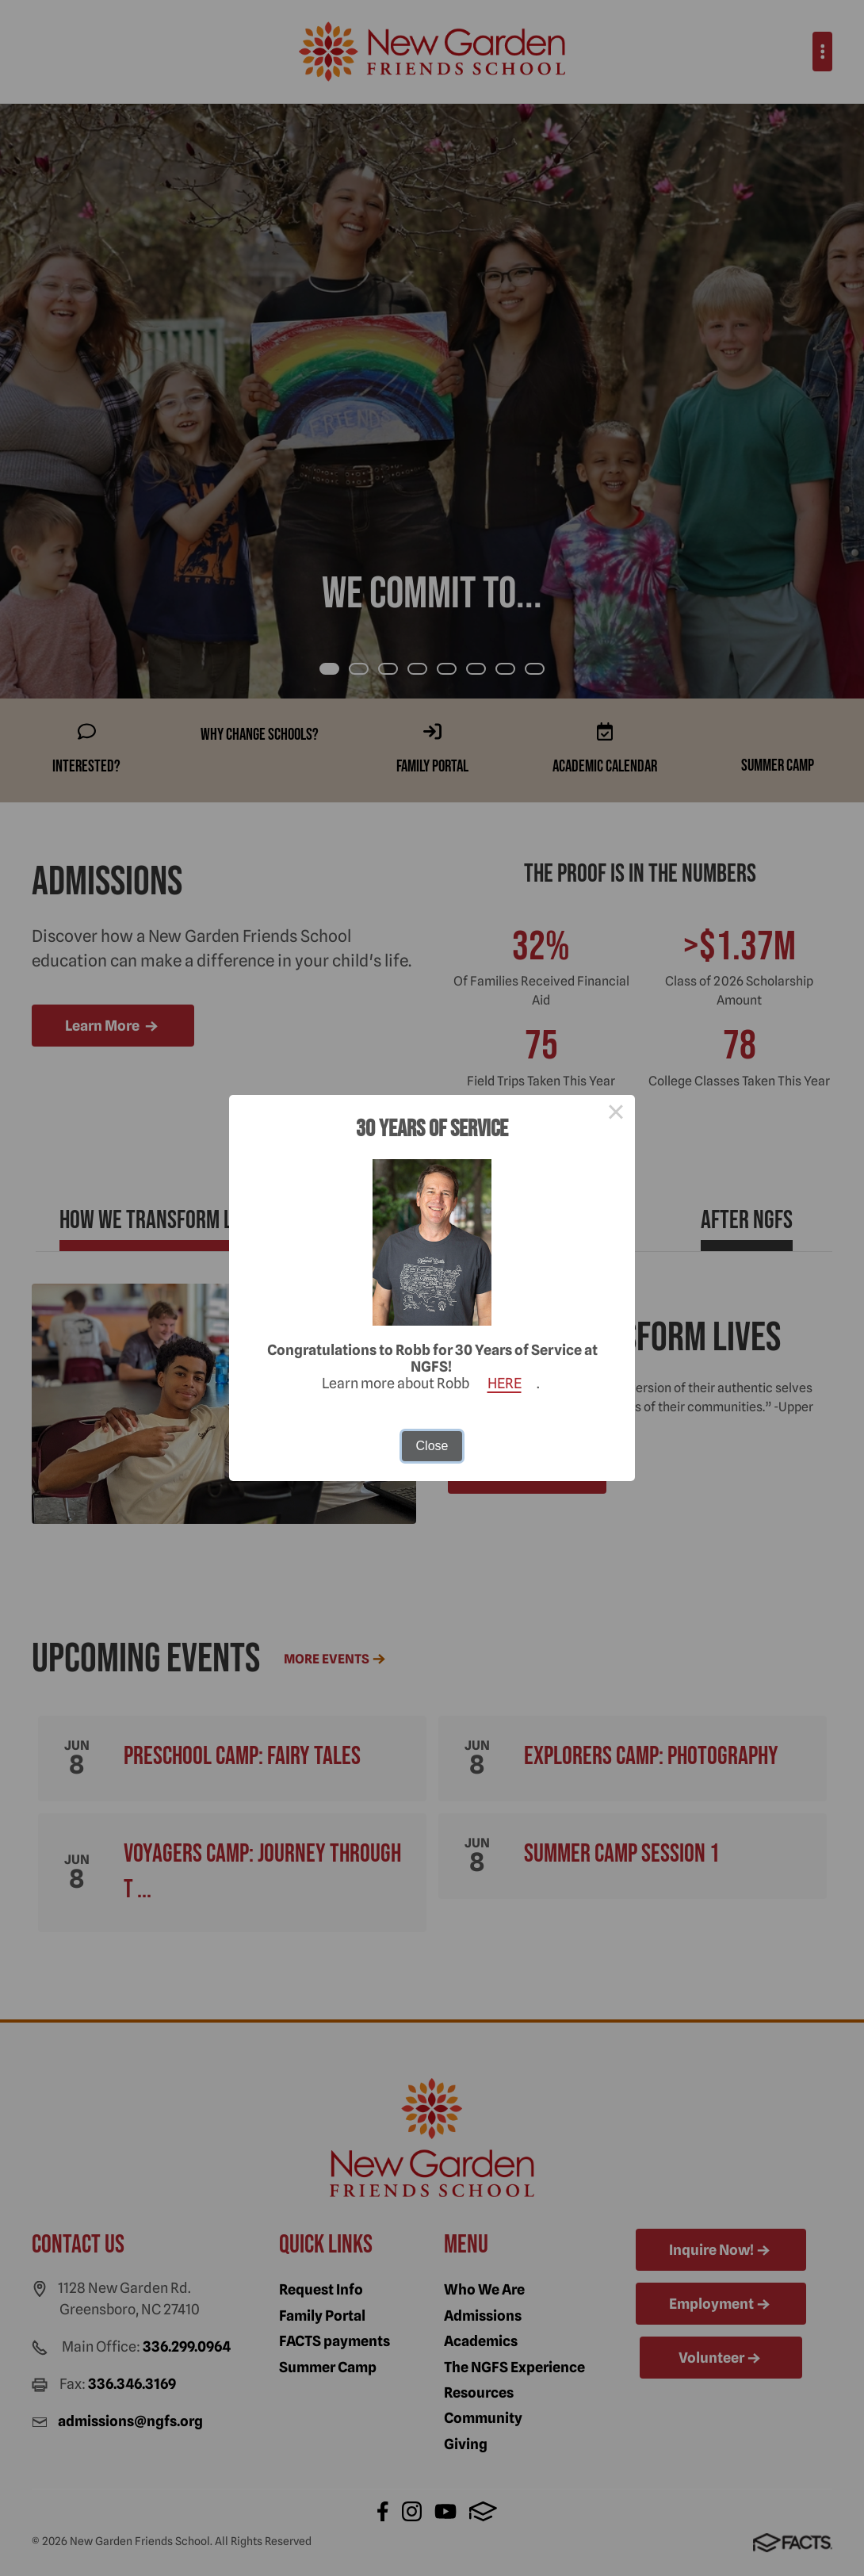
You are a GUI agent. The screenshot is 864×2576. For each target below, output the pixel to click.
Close (432, 1446)
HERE (504, 1383)
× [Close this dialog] (615, 1114)
